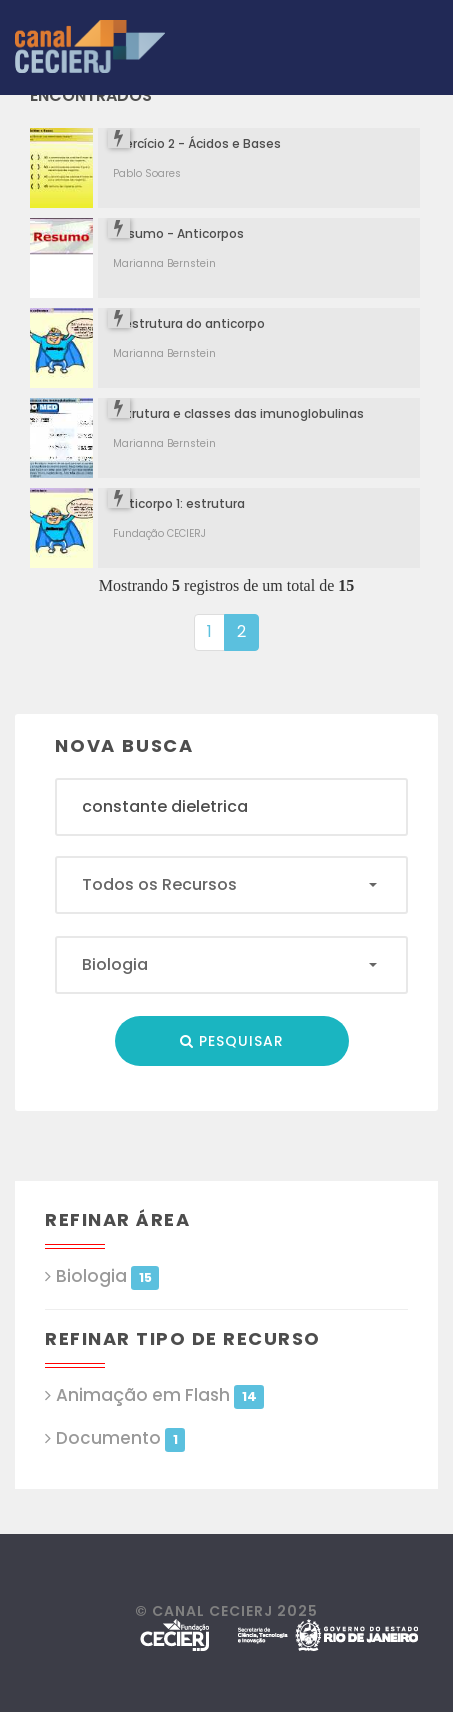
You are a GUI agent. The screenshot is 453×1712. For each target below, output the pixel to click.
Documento (120, 1438)
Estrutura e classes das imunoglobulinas (238, 413)
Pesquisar (232, 1041)
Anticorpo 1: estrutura (179, 503)
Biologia (107, 1276)
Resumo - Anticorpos (178, 233)
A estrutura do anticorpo (189, 323)
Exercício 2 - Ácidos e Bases (197, 143)
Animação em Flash (160, 1395)
